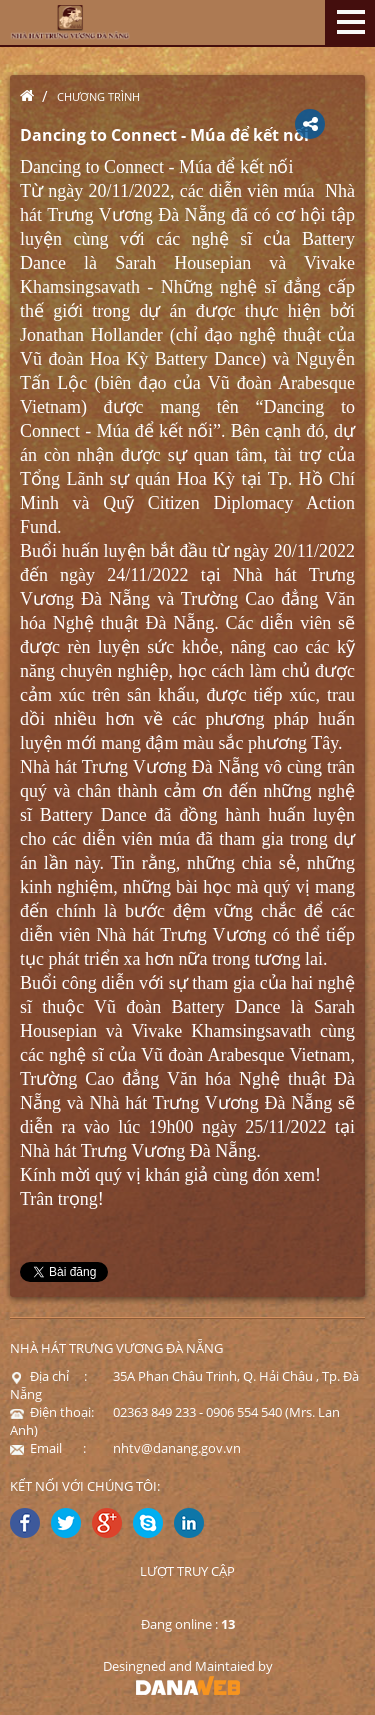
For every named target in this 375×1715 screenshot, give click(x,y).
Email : (48, 1448)
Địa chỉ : (48, 1376)
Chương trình (98, 96)
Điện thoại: (52, 1412)
